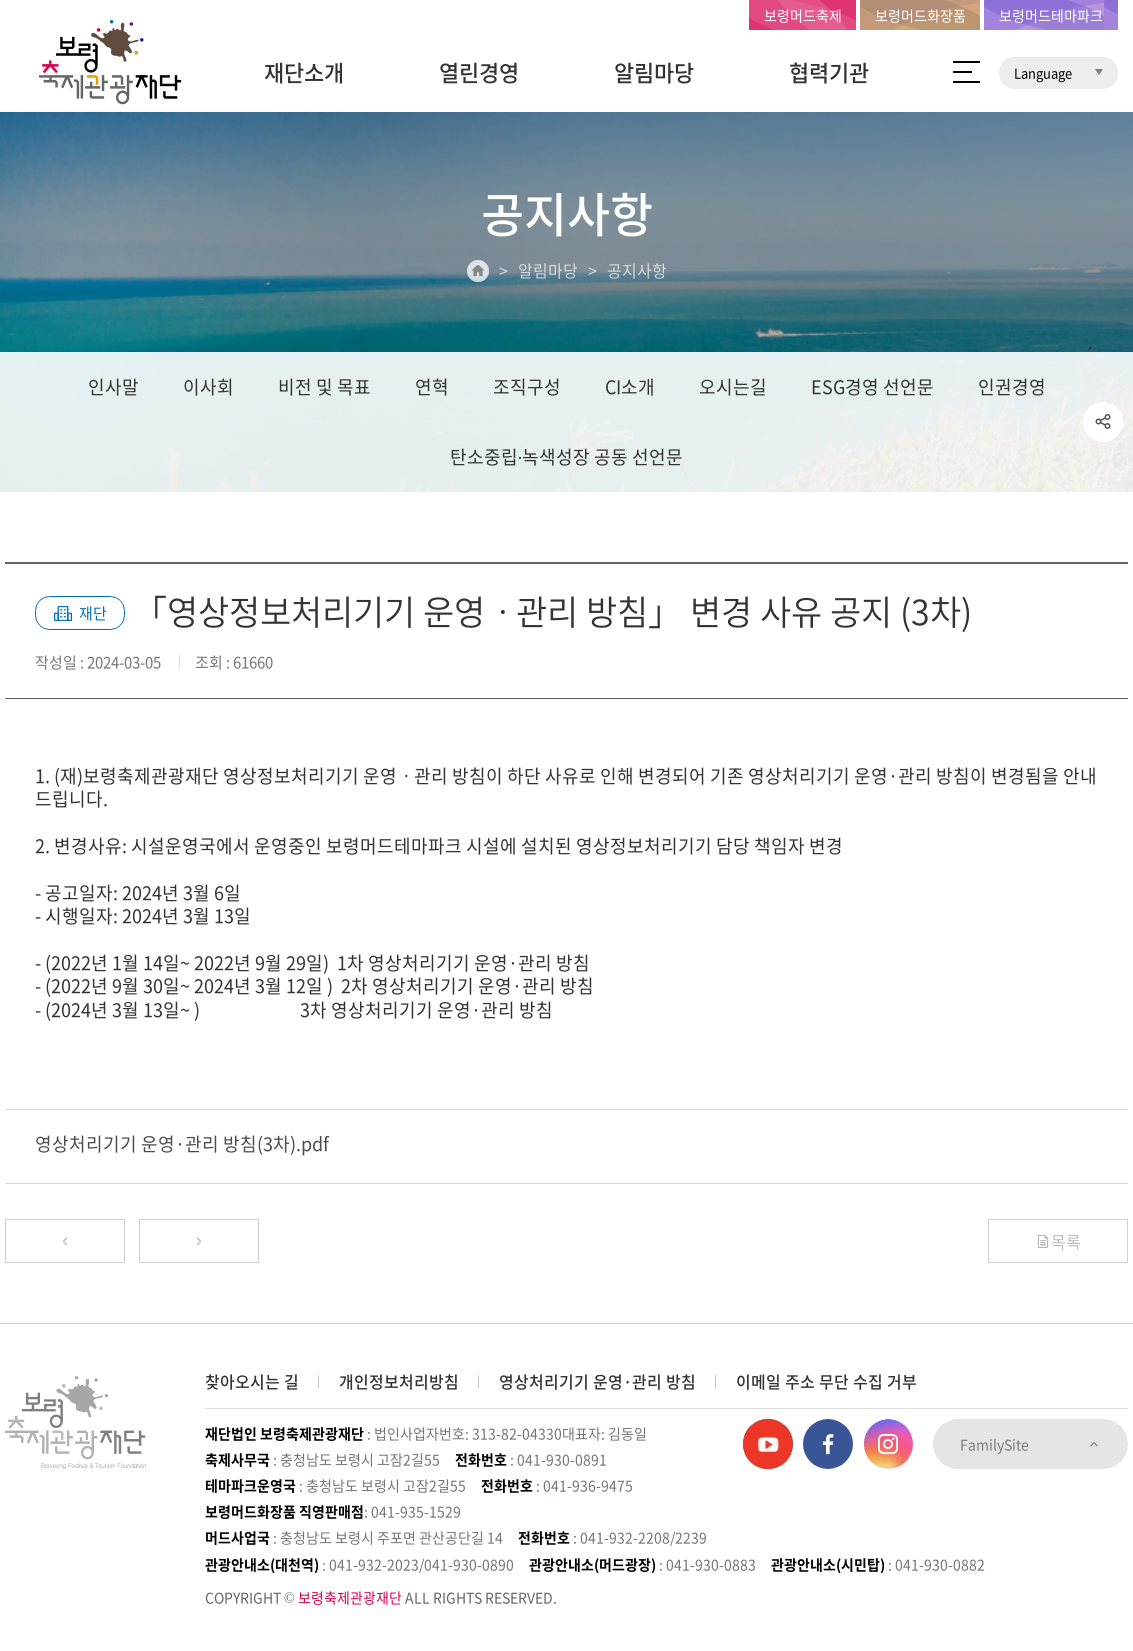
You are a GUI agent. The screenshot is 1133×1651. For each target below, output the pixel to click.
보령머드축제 (803, 15)
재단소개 (304, 71)
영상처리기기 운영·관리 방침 (597, 1381)
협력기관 (829, 71)
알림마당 (654, 71)
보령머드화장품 (920, 15)
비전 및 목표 (324, 386)
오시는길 (733, 386)
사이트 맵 (966, 72)
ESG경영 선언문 (872, 386)
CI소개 (630, 386)
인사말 (113, 386)
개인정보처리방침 (399, 1381)
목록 (1058, 1241)
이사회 (208, 386)
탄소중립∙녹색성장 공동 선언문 (567, 456)
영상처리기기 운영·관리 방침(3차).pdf (182, 1143)
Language (1058, 72)
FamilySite (1030, 1444)
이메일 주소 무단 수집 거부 (826, 1381)
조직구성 (527, 386)
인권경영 (1012, 386)
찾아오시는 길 (252, 1381)
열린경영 (479, 71)
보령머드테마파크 (1051, 15)
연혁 (432, 386)
